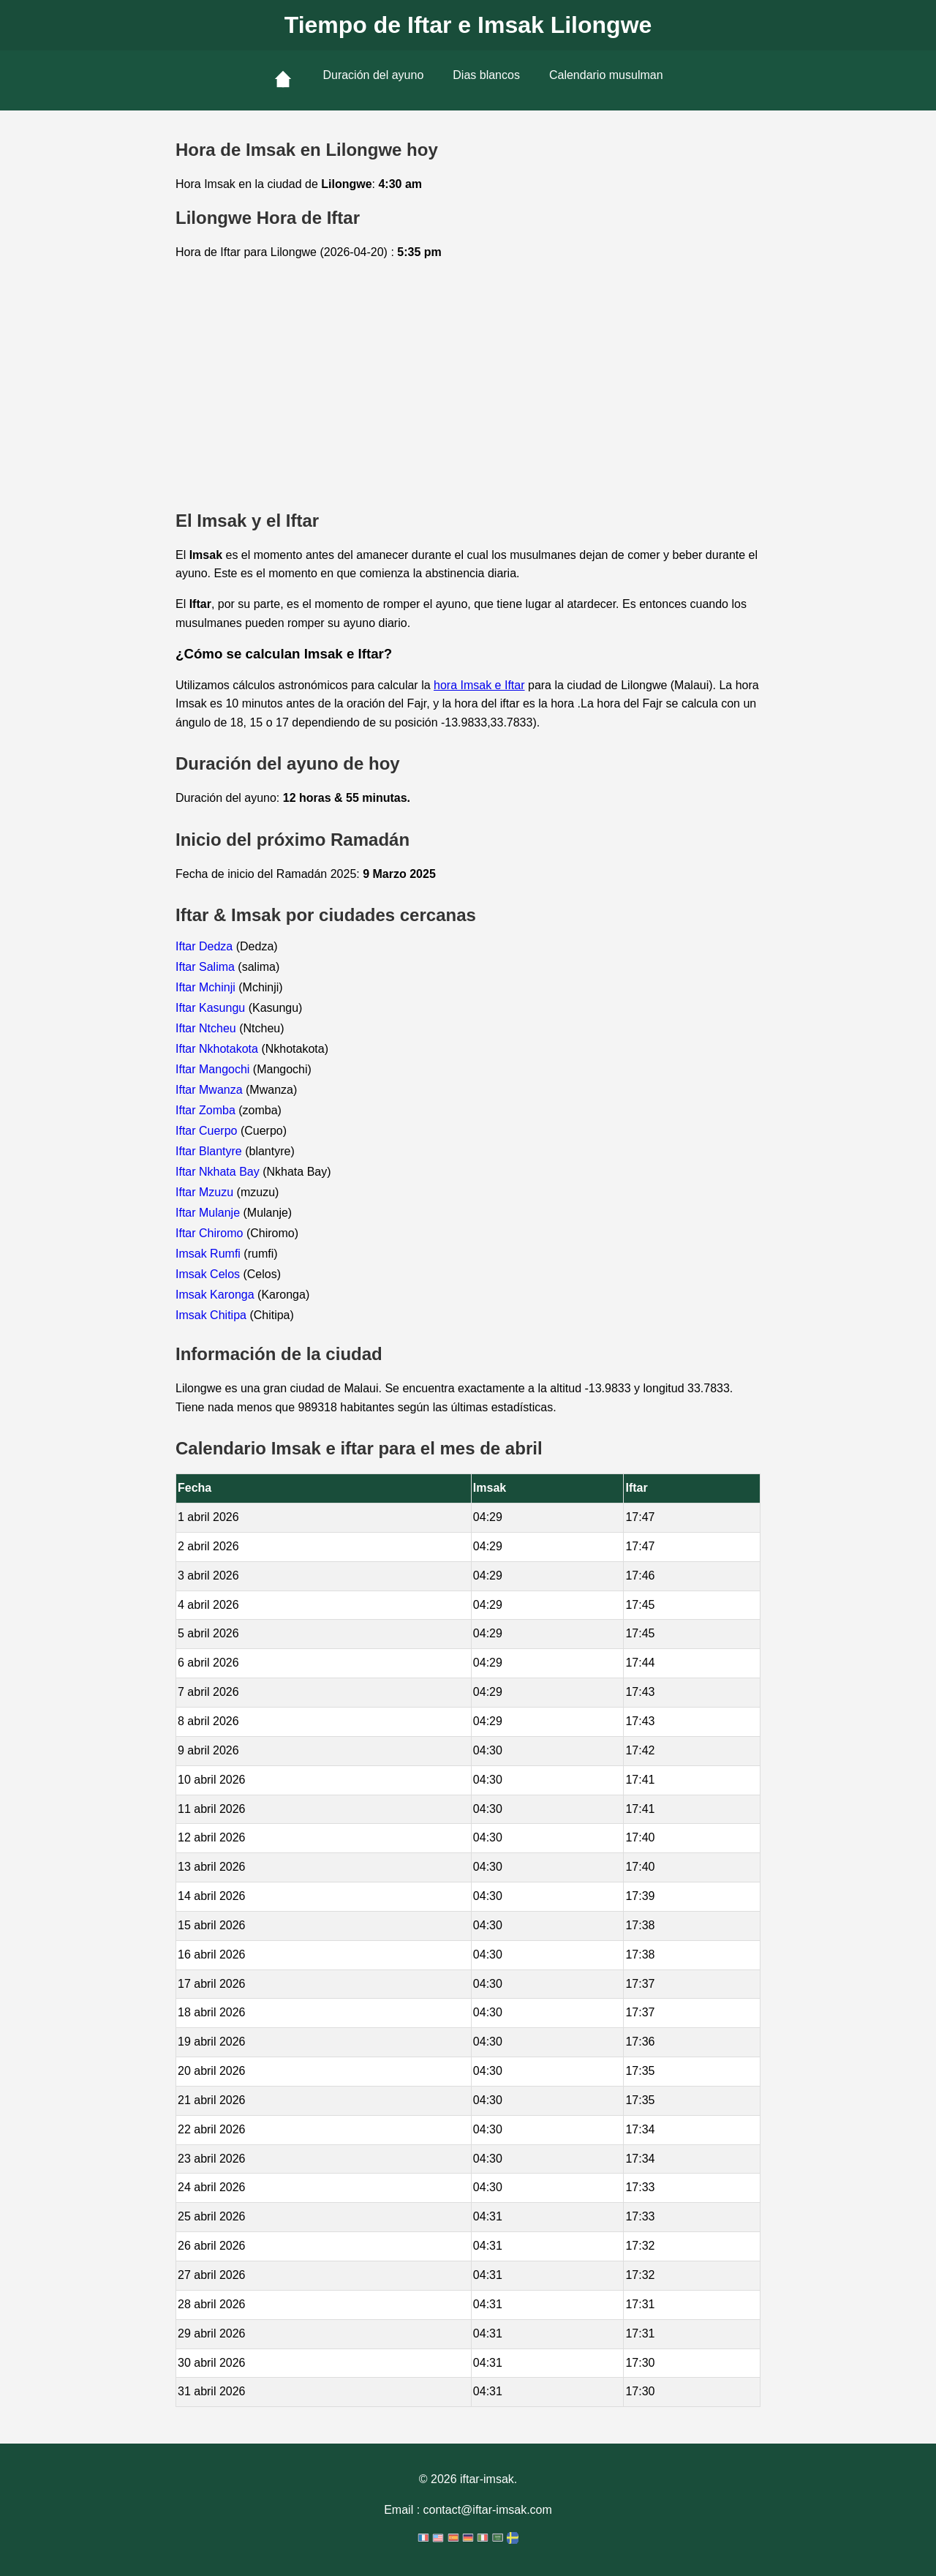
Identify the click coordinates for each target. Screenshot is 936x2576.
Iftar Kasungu (212, 1008)
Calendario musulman (606, 75)
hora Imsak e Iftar (479, 685)
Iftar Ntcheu (207, 1028)
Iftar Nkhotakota (218, 1049)
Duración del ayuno (372, 75)
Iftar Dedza (206, 946)
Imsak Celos (209, 1274)
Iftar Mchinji (207, 987)
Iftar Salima (207, 967)
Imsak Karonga (216, 1294)
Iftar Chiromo (211, 1233)
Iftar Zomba (207, 1110)
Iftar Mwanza (211, 1090)
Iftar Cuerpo (208, 1130)
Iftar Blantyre (210, 1151)
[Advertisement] (468, 386)
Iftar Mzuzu (206, 1192)
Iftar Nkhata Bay (219, 1171)
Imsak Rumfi (210, 1253)
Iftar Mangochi (214, 1069)
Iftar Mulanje (209, 1212)
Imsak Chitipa (212, 1315)
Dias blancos (486, 75)
